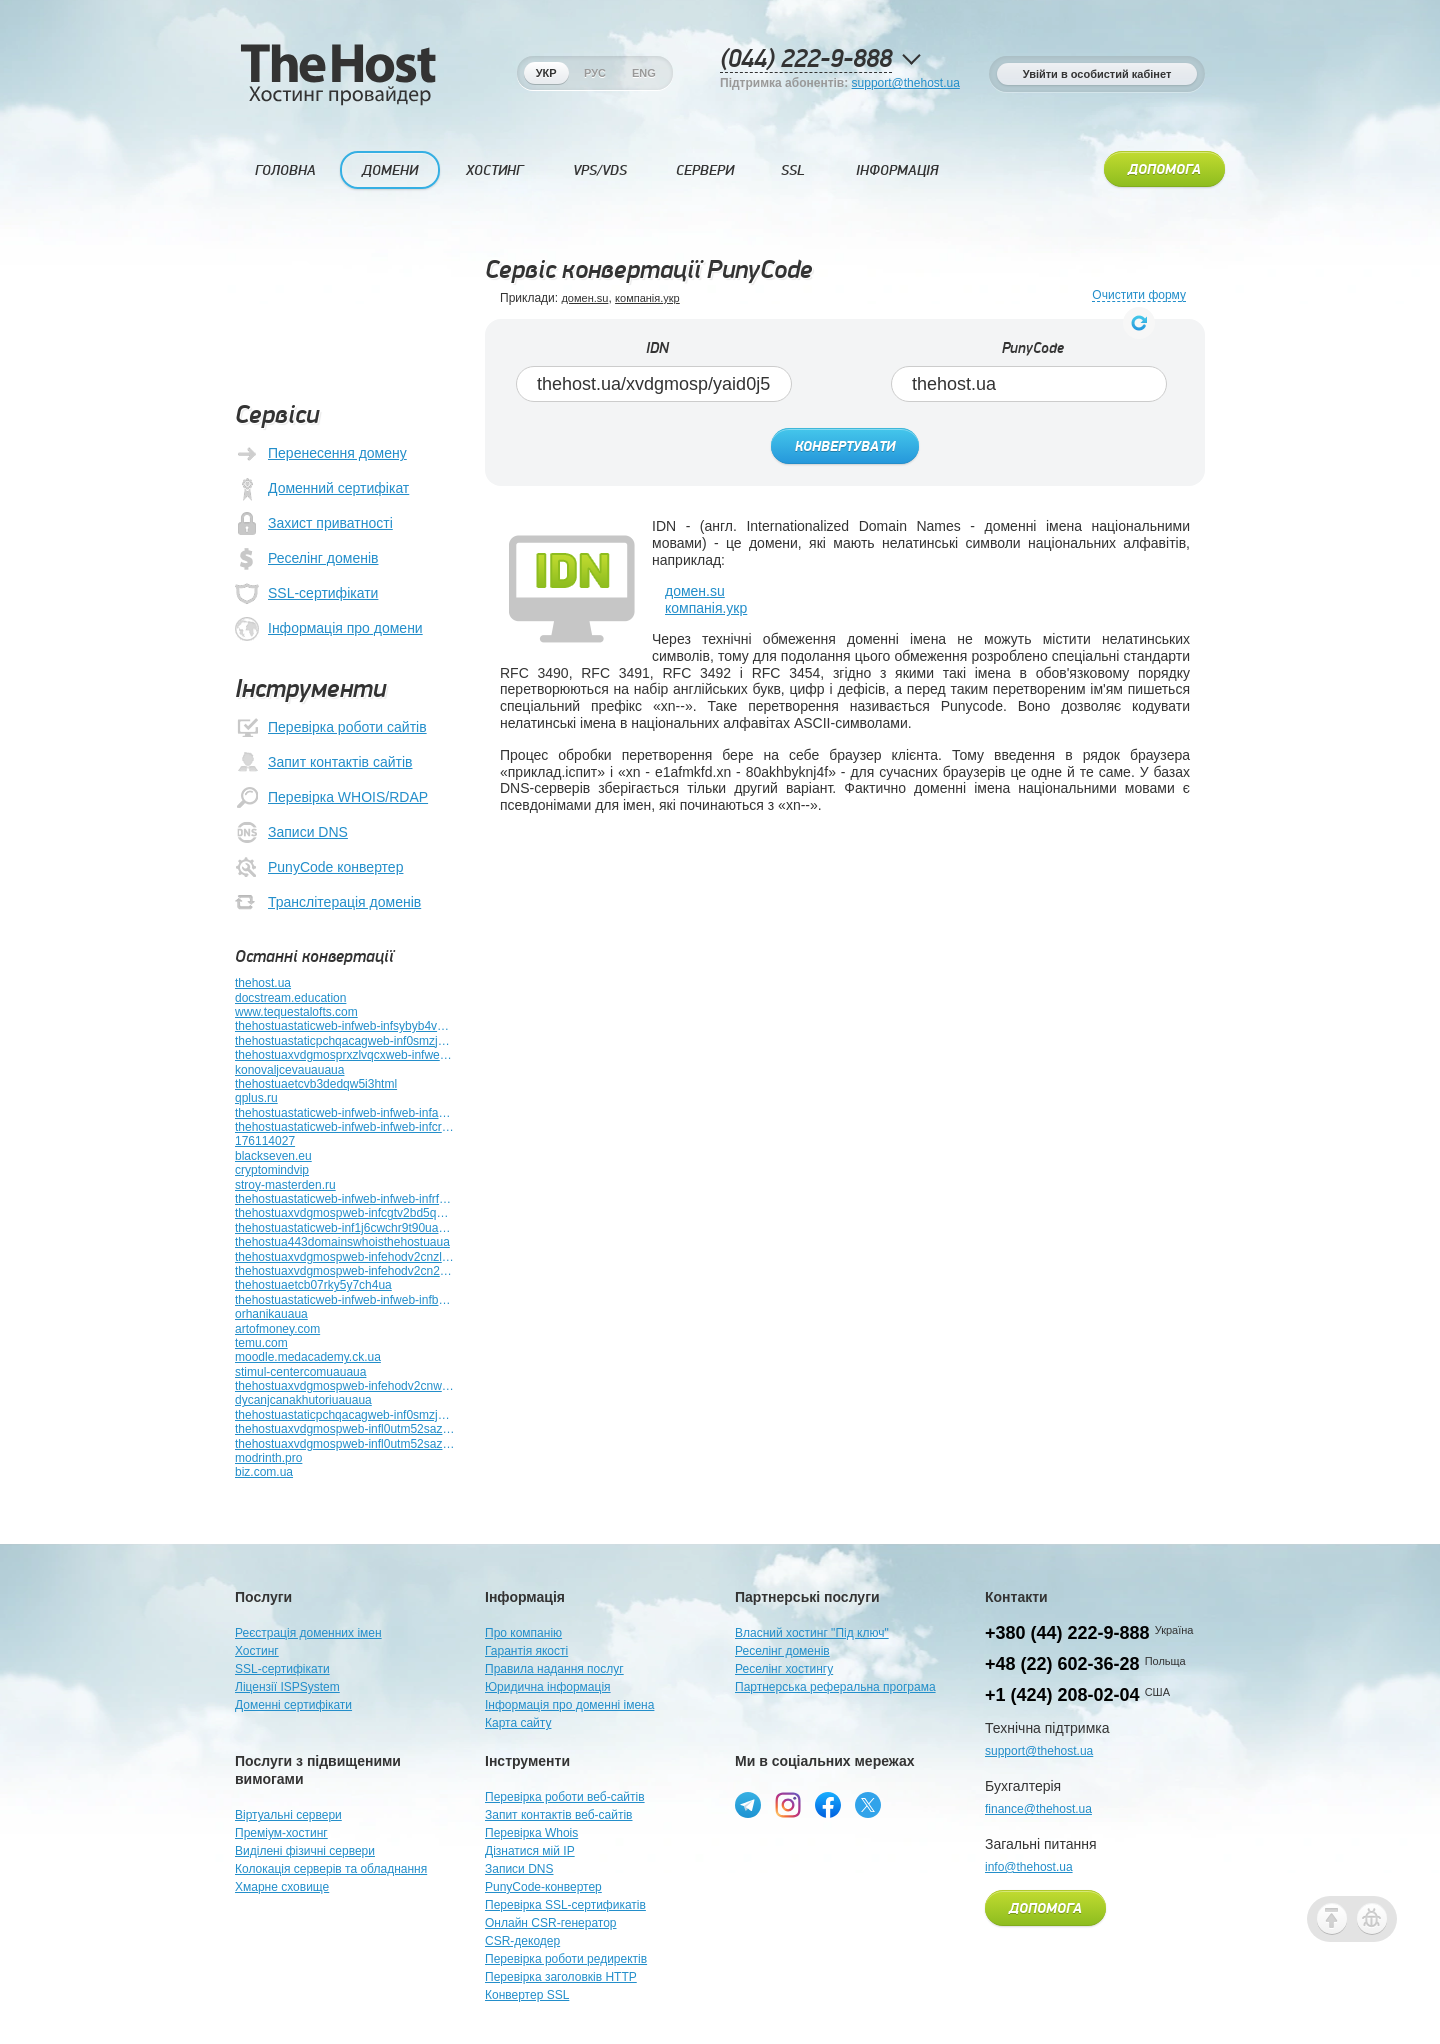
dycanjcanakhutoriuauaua (303, 1400)
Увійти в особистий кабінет (1097, 74)
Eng (644, 73)
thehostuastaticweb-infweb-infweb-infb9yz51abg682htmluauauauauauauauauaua (345, 1300)
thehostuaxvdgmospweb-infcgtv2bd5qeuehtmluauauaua (345, 1213)
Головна (285, 170)
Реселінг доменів (306, 559)
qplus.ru (256, 1098)
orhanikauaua (271, 1314)
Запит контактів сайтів (323, 763)
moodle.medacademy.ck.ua (308, 1357)
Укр (546, 73)
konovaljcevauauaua (289, 1070)
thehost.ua (263, 983)
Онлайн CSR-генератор (551, 1923)
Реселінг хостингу (784, 1669)
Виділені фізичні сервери (305, 1851)
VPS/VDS (600, 170)
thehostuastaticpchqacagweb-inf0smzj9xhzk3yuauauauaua (345, 1415)
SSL (793, 170)
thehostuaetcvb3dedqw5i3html (316, 1084)
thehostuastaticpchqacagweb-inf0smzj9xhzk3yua (345, 1041)
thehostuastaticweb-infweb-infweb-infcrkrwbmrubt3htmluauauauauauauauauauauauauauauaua (345, 1127)
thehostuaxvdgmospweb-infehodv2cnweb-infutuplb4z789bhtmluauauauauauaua (345, 1386)
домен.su (584, 298)
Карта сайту (518, 1723)
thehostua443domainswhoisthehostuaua (342, 1242)
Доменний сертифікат (322, 489)
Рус (595, 73)
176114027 (265, 1141)
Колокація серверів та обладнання (331, 1869)
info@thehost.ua (1029, 1867)
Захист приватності (314, 524)
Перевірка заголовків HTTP (561, 1977)
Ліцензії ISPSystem (287, 1687)
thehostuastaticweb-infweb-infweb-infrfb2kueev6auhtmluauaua (345, 1199)
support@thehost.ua (906, 83)
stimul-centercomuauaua (300, 1372)
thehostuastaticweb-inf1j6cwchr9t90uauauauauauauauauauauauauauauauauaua (345, 1228)
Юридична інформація (548, 1687)
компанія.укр (647, 298)
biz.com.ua (264, 1472)
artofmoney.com (277, 1329)
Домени (390, 170)
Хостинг (494, 170)
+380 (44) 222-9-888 (1067, 1633)
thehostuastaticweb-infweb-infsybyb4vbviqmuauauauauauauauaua (345, 1026)
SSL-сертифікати (306, 594)
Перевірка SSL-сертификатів (565, 1905)
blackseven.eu (273, 1156)
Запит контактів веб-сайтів (559, 1815)
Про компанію (523, 1633)
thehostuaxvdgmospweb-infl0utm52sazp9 (345, 1429)
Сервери (705, 170)
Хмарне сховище (282, 1887)
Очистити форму (1139, 295)
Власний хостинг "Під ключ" (812, 1633)
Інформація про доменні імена (569, 1705)
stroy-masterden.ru (285, 1185)
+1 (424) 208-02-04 (1062, 1695)
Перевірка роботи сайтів (331, 728)
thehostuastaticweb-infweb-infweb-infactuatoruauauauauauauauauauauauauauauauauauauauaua (345, 1113)
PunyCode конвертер (319, 868)
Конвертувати (845, 447)
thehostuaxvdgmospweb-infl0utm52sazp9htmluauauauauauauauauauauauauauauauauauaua (345, 1444)
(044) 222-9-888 (806, 59)
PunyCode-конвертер (543, 1887)
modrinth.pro (268, 1458)
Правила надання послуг (554, 1669)
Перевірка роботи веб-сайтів (565, 1797)
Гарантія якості (526, 1651)
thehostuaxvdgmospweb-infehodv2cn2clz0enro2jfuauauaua (345, 1271)
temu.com (261, 1343)
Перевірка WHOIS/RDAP (331, 798)
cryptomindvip (272, 1170)
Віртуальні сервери (288, 1815)
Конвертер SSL (527, 1995)
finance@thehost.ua (1038, 1809)
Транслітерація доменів (328, 903)
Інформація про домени (329, 629)
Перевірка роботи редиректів (566, 1959)
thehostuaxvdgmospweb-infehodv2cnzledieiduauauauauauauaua (345, 1257)
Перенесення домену (321, 454)
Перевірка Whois (531, 1833)
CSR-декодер (522, 1941)
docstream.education (290, 998)
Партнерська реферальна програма (835, 1687)
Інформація (897, 170)
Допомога (1164, 170)
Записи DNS (291, 833)
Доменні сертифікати (293, 1705)
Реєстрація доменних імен (308, 1633)
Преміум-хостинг (281, 1833)
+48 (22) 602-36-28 (1062, 1664)
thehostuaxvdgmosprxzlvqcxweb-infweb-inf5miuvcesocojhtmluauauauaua (345, 1055)
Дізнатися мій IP (530, 1851)
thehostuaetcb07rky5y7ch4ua (313, 1285)
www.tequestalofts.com (296, 1012)
